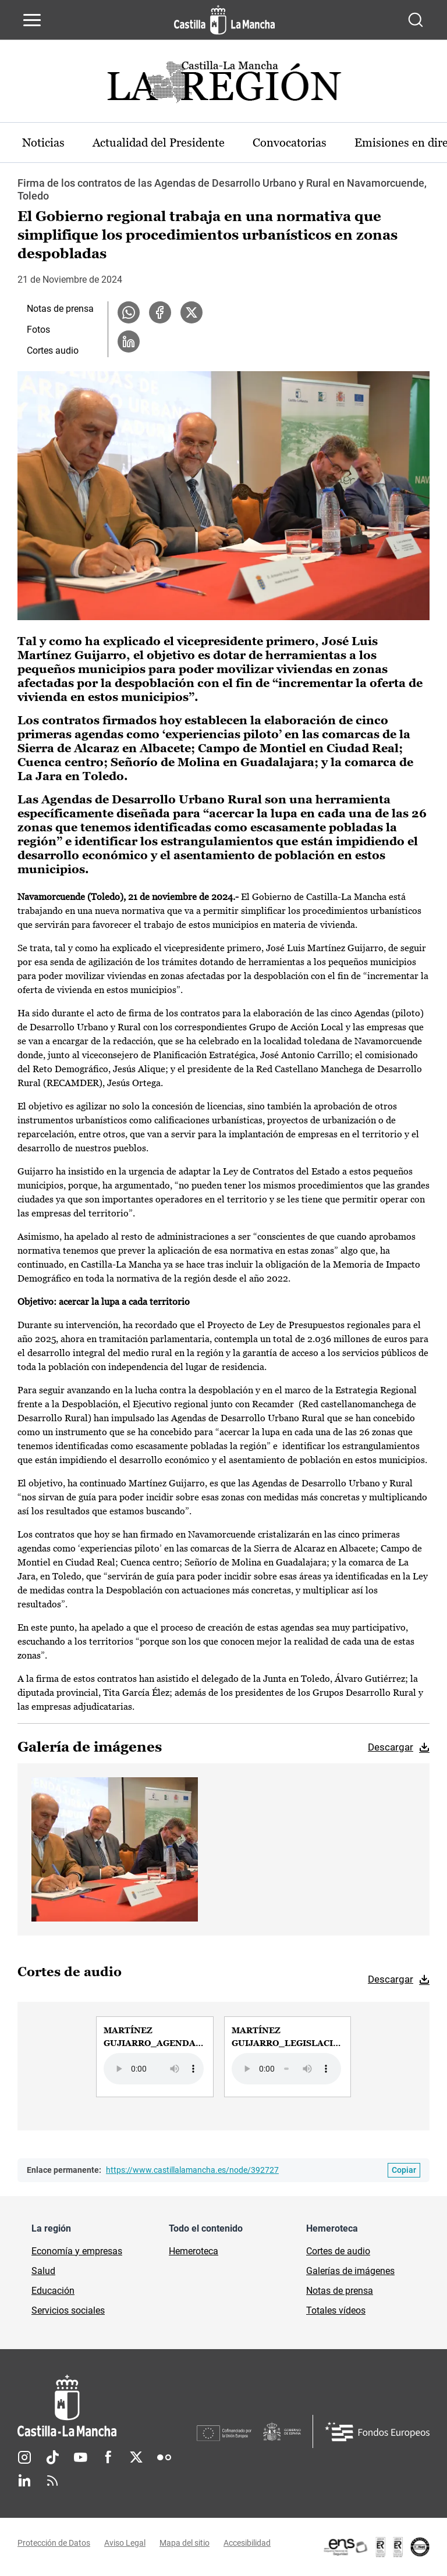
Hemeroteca (193, 2251)
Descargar (390, 1747)
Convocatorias (290, 142)
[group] (154, 2056)
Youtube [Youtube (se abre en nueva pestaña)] (80, 2457)
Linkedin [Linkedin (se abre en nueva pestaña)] (24, 2481)
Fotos (38, 329)
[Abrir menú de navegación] (32, 19)
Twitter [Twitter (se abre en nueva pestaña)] (136, 2457)
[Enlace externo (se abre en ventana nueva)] (376, 2546)
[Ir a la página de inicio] (224, 20)
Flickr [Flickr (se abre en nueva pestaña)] (164, 2457)
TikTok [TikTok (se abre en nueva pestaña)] (52, 2457)
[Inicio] (107, 2406)
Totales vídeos (336, 2310)
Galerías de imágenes (350, 2270)
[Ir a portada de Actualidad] (223, 85)
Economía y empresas (76, 2251)
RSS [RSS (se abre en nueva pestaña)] (52, 2481)
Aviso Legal (125, 2542)
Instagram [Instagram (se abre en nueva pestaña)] (24, 2457)
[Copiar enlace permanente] (404, 2170)
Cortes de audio (338, 2251)
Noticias (43, 142)
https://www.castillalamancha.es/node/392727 (192, 2170)
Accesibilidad (247, 2542)
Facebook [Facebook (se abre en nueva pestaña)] (108, 2457)
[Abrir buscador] (416, 20)
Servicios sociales (68, 2310)
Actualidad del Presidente (159, 142)
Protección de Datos (53, 2542)
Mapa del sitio (184, 2542)
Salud (43, 2270)
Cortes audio (53, 350)
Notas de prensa (60, 308)
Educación (52, 2290)
